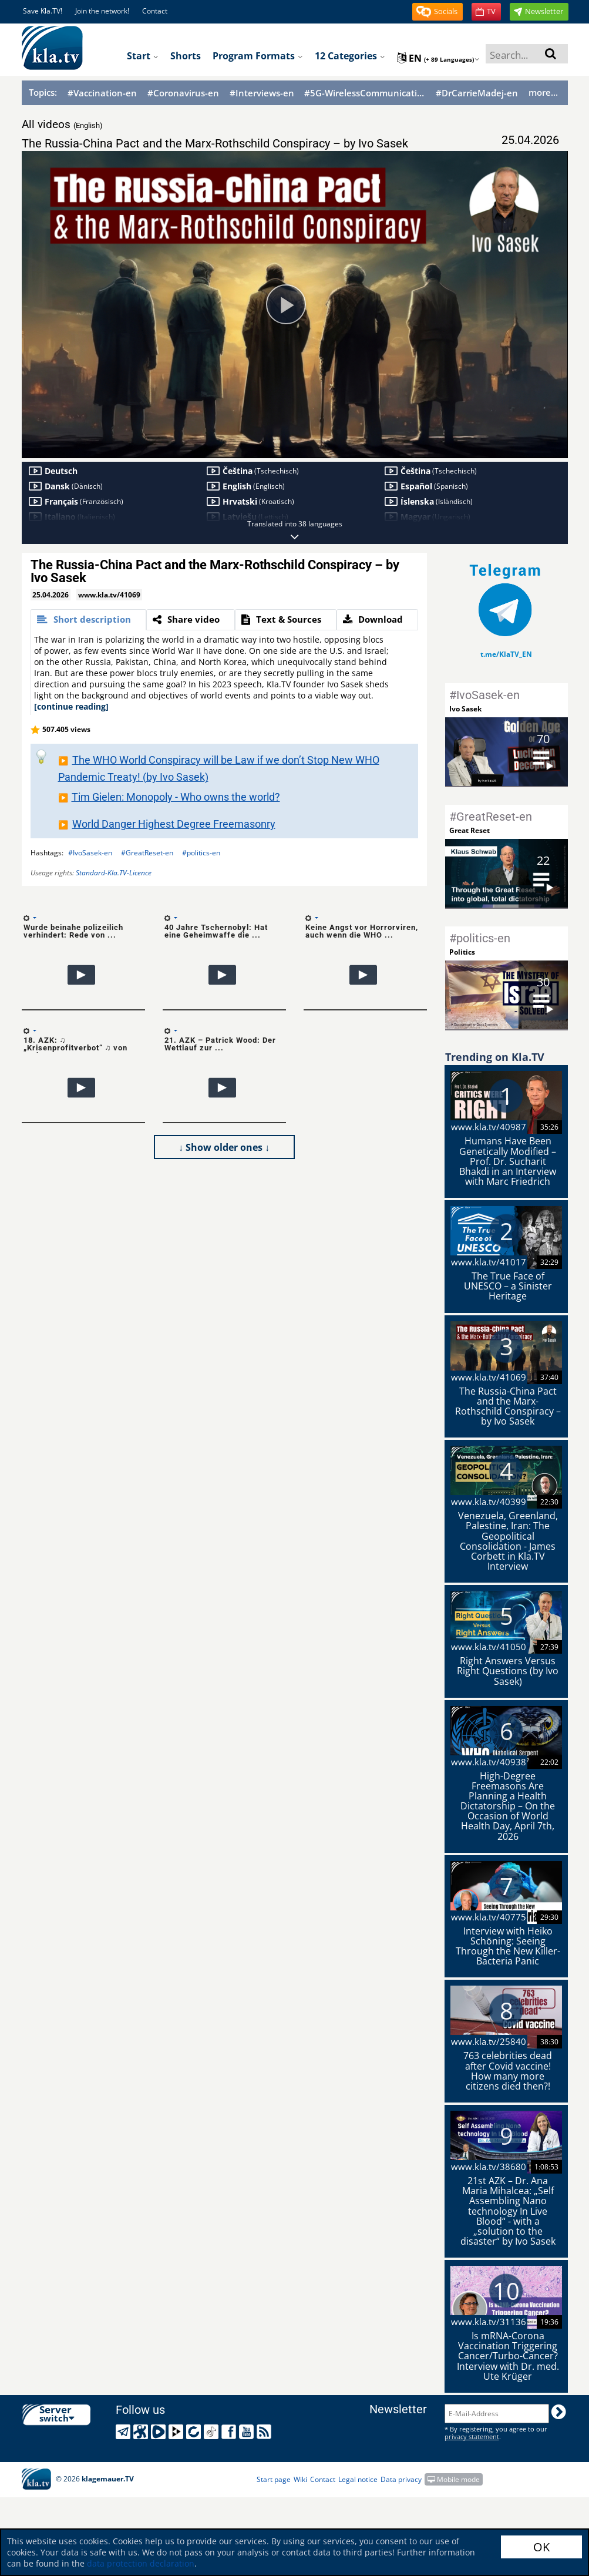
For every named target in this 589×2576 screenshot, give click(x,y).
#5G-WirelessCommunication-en (364, 93)
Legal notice (358, 2479)
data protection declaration (140, 2563)
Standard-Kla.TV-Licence (114, 873)
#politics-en (201, 853)
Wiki (300, 2479)
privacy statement (472, 2436)
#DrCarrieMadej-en (477, 93)
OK (541, 2547)
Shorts (185, 55)
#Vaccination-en (102, 93)
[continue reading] (71, 706)
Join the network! (102, 11)
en (438, 58)
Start (143, 55)
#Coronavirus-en (183, 93)
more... (543, 92)
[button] (437, 12)
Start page (274, 2479)
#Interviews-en (262, 93)
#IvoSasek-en (90, 853)
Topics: (43, 92)
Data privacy (401, 2479)
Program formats (258, 55)
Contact (154, 11)
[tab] (88, 619)
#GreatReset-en (147, 853)
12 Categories (350, 55)
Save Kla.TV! (42, 11)
